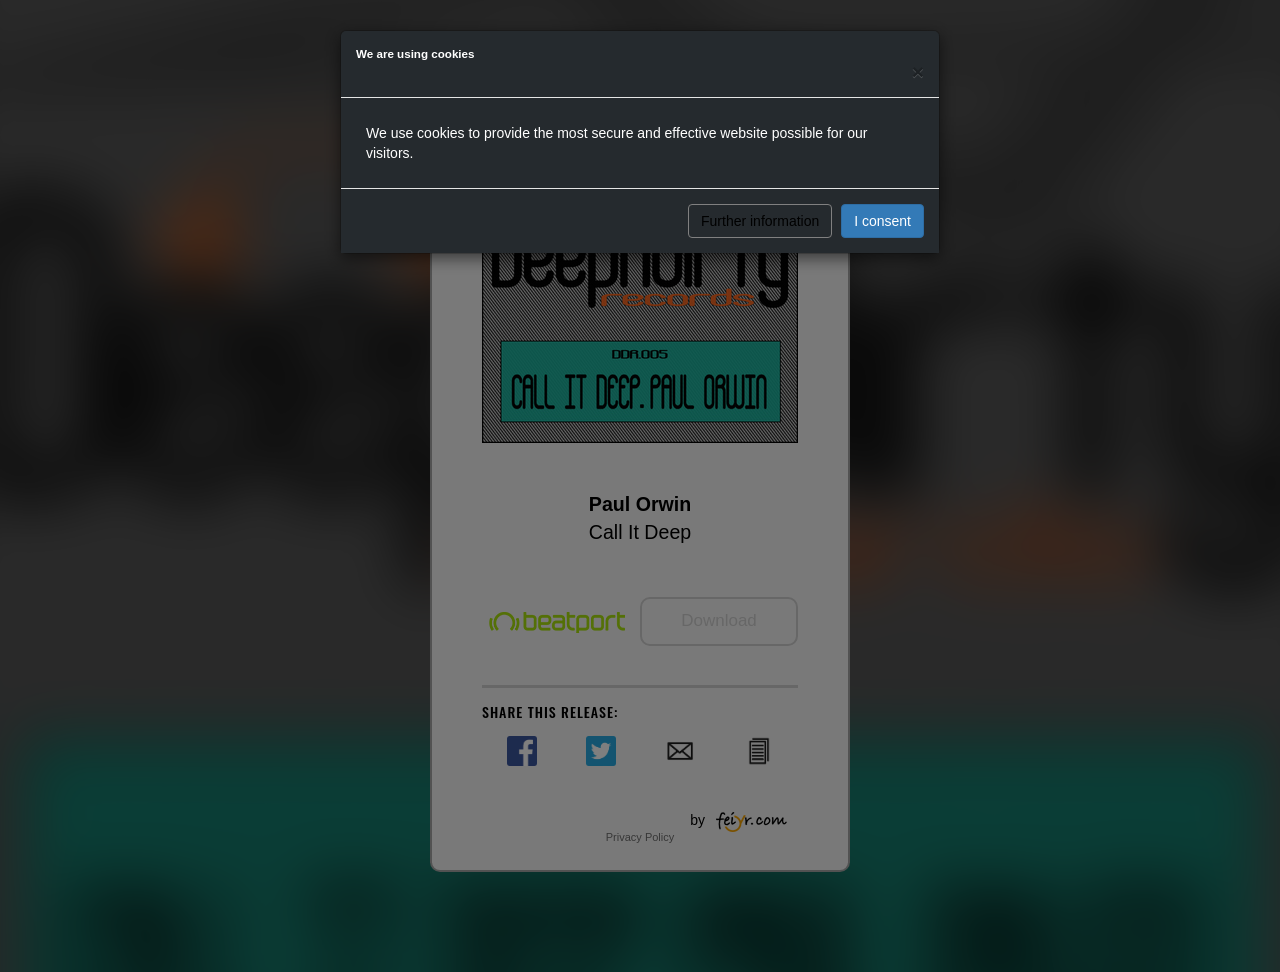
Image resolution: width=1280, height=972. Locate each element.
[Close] (918, 71)
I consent (882, 221)
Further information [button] (760, 221)
